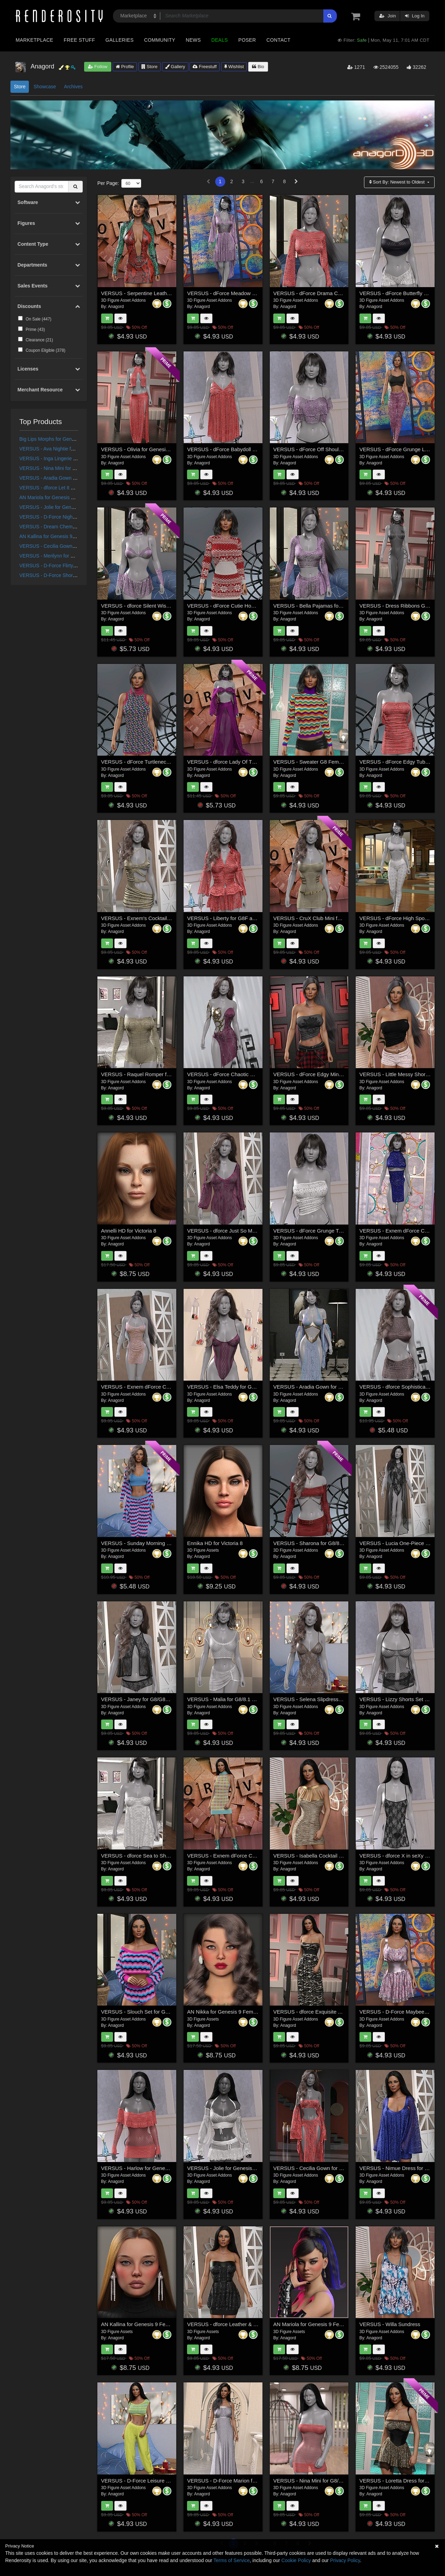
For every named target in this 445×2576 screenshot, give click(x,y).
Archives (73, 86)
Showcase (44, 86)
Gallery (175, 66)
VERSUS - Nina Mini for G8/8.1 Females (63, 468)
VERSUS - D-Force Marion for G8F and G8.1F (240, 2481)
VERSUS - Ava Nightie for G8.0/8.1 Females (67, 449)
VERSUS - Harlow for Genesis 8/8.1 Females (153, 2168)
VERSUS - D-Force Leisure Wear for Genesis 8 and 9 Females (174, 2481)
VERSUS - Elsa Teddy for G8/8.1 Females (236, 1387)
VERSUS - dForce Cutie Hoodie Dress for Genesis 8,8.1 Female (261, 606)
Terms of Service (231, 2560)
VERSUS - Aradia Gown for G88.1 (56, 478)
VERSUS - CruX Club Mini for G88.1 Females (326, 918)
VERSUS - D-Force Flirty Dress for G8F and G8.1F (74, 565)
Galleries (119, 40)
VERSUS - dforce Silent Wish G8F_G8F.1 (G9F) (157, 606)
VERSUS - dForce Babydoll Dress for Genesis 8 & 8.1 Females (260, 449)
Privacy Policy (345, 2560)
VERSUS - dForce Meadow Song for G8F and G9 (244, 293)
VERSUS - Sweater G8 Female (309, 762)
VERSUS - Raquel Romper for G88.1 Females (154, 1074)
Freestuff (205, 66)
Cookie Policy (296, 2560)
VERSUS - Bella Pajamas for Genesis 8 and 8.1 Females (339, 606)
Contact (278, 40)
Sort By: (397, 182)
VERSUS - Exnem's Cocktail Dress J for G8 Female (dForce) (171, 918)
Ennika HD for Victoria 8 (215, 1543)
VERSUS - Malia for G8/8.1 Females (229, 1699)
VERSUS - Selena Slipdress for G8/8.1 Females (329, 1699)
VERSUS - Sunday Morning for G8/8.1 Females (156, 1543)
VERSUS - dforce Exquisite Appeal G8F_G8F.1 (327, 2012)
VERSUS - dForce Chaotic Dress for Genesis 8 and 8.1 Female (260, 1074)
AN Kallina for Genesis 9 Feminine (56, 536)
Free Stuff (79, 40)
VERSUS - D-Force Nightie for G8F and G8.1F (69, 517)
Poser (247, 40)
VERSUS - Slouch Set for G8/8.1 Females (150, 2012)
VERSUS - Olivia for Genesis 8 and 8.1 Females (157, 449)
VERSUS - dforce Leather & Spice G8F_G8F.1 (240, 2324)
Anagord (116, 306)
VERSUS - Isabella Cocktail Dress (313, 1856)
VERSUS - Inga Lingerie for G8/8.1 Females (67, 458)
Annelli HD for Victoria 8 (128, 1231)
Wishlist (234, 66)
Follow (97, 66)
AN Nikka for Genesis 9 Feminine (225, 2012)
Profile (125, 66)
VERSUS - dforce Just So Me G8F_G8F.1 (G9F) (243, 1231)
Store (149, 66)
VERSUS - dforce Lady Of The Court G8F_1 (238, 762)
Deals (219, 40)
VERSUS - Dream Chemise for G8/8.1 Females (70, 526)
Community (160, 40)
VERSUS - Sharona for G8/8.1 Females (319, 1543)
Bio (258, 66)
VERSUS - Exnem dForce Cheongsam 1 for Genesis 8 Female (173, 1387)
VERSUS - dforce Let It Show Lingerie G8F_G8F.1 (73, 487)
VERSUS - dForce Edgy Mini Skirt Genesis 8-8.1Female (338, 1074)
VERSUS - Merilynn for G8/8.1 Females (62, 556)
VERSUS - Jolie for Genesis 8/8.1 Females (65, 507)
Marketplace (34, 40)
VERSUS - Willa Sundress (389, 2324)
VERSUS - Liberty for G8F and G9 (226, 918)
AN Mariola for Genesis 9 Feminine (57, 497)
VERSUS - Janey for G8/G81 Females (145, 1699)
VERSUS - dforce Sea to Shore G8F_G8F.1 (151, 1856)
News (193, 40)
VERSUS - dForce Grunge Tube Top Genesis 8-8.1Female (340, 1231)
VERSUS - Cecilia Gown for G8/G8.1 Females (69, 546)
